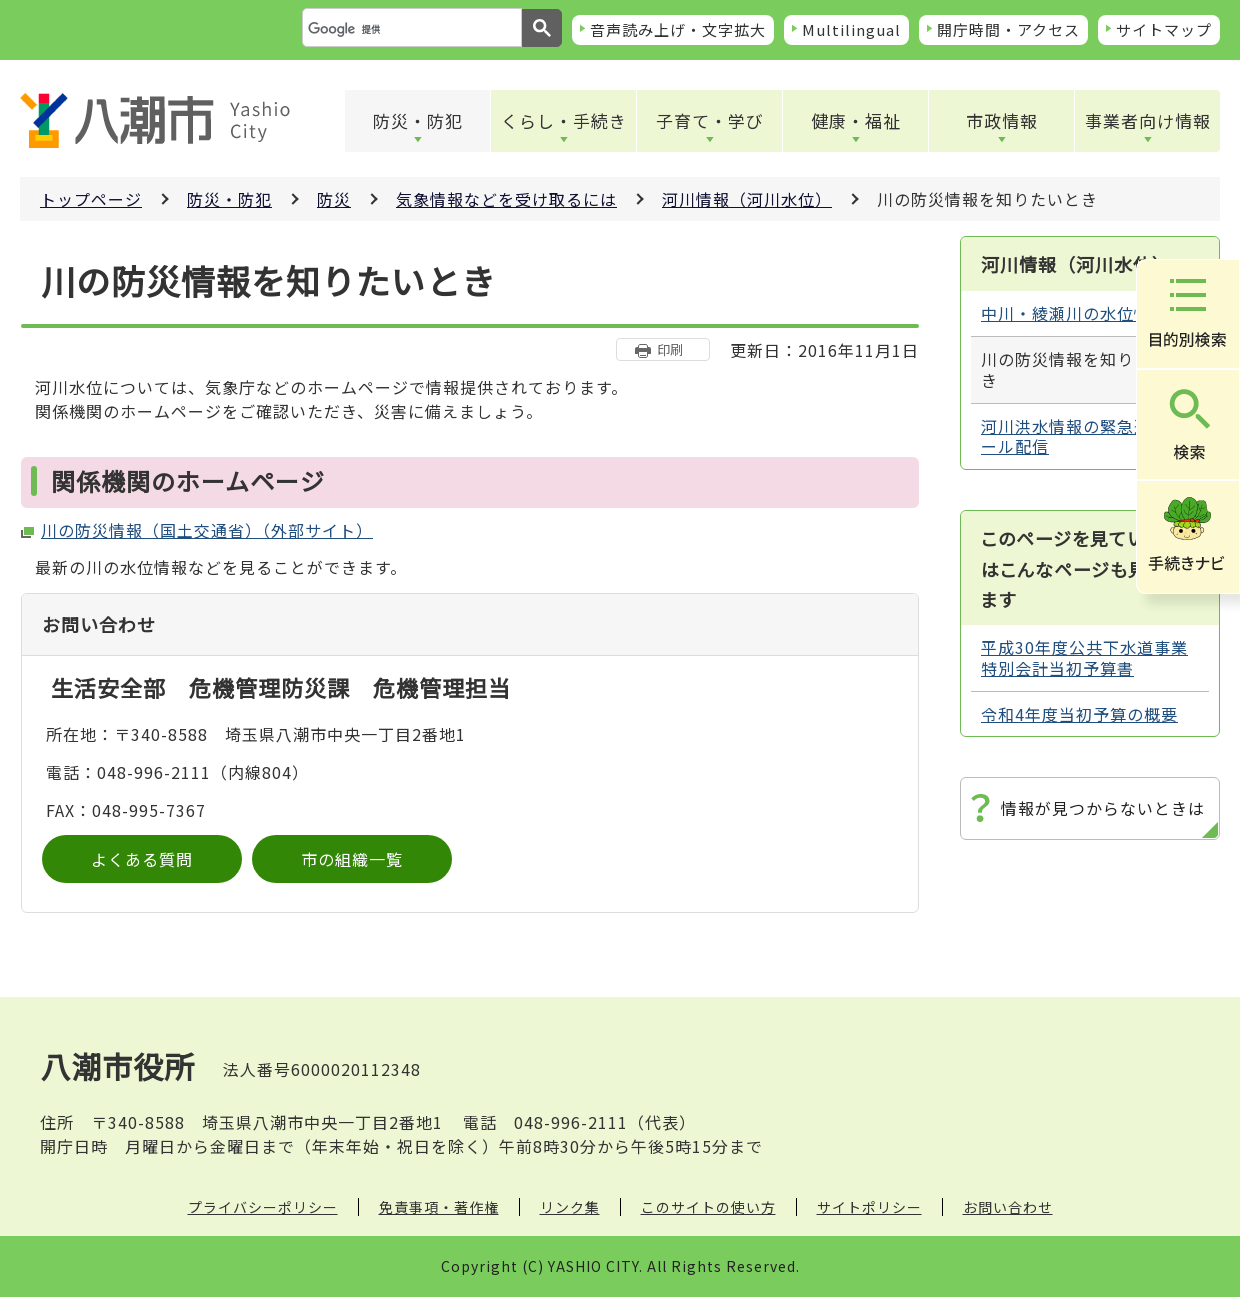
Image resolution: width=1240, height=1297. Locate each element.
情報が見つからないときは (1103, 808)
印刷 (670, 349)
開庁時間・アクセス (1008, 29)
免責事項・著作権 (439, 1207)
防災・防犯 (418, 120)
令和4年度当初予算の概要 (1079, 714)
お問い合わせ (1008, 1207)
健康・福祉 (856, 120)
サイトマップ (1164, 29)
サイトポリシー (869, 1207)
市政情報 (1002, 120)
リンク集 (570, 1207)
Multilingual (851, 29)
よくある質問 (142, 859)
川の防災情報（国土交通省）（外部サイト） (207, 530)
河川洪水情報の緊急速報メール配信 (1083, 436)
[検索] (410, 29)
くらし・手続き (564, 120)
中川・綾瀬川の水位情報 (1074, 313)
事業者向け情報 (1148, 120)
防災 (334, 199)
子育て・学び (710, 120)
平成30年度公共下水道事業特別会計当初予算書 (1084, 657)
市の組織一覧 (352, 859)
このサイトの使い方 (708, 1207)
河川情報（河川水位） (747, 199)
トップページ (91, 199)
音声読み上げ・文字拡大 (678, 29)
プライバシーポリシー (263, 1207)
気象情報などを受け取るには (506, 199)
